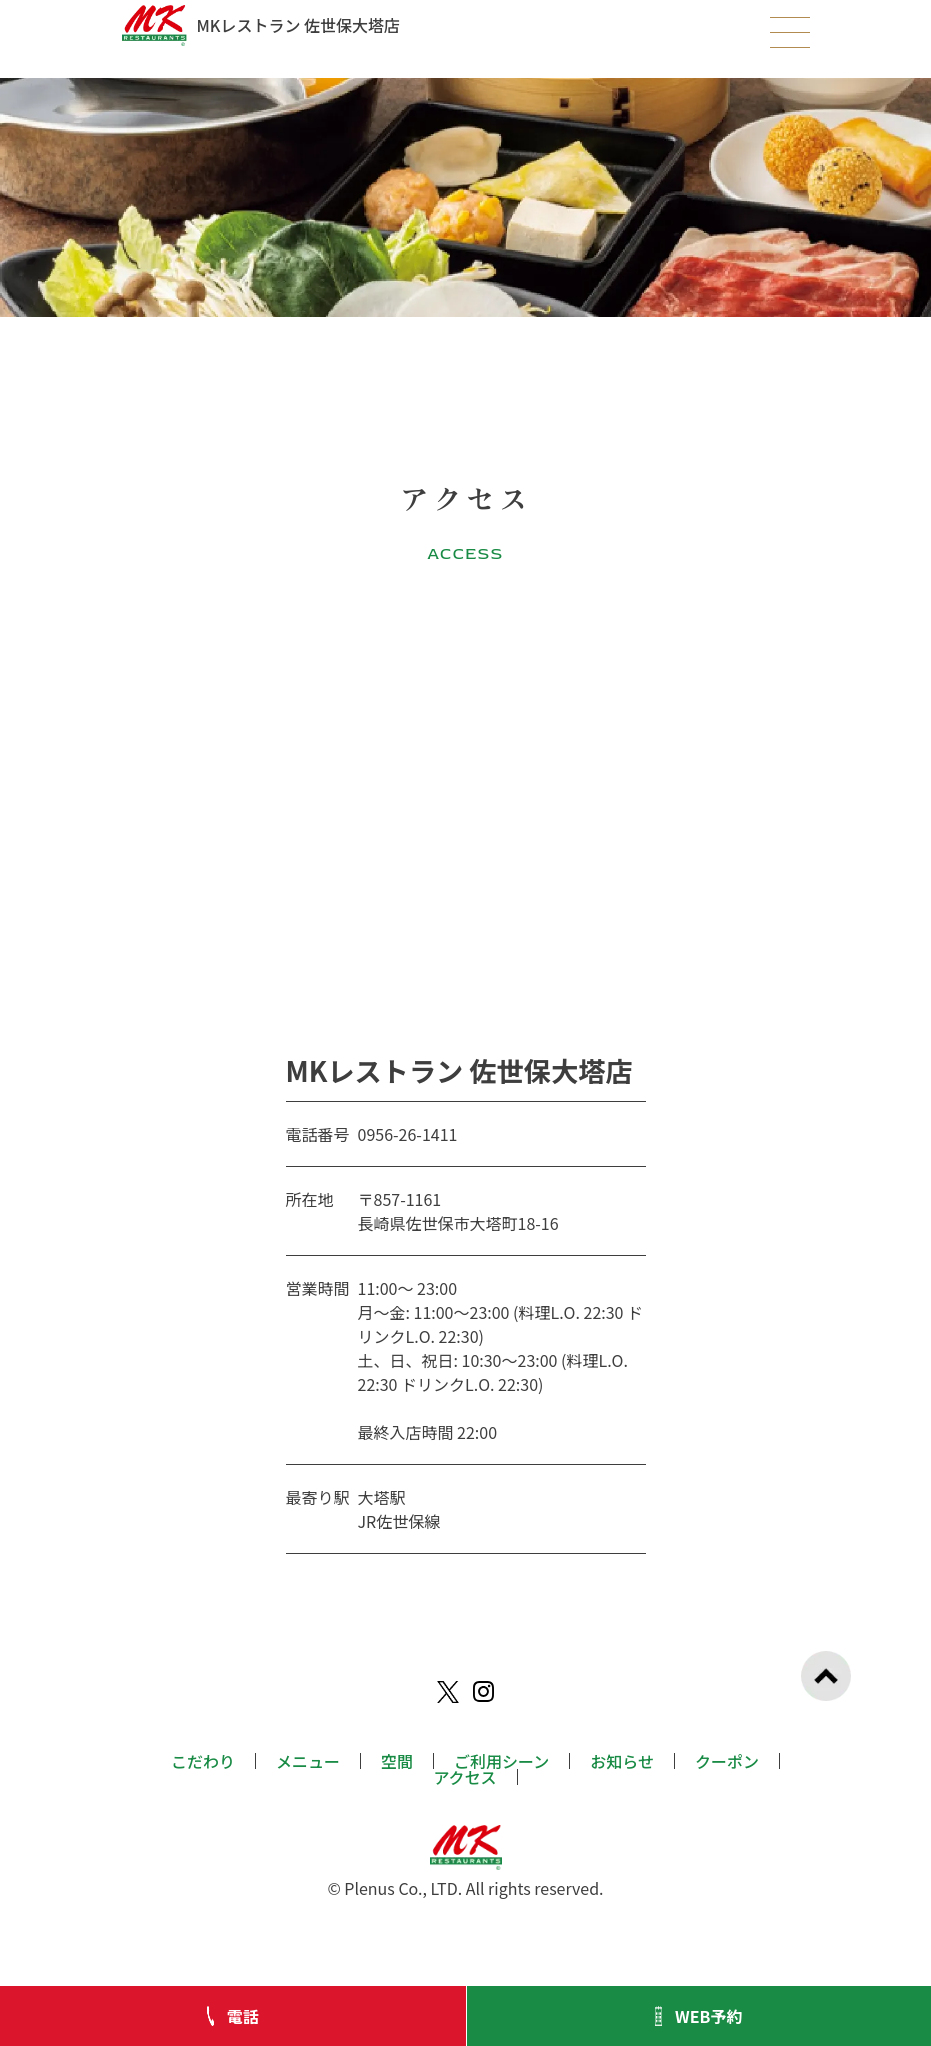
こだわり (203, 1761)
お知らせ (622, 1761)
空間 (397, 1761)
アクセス (464, 1777)
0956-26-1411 (408, 1134)
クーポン (727, 1761)
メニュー (308, 1761)
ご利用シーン (501, 1761)
